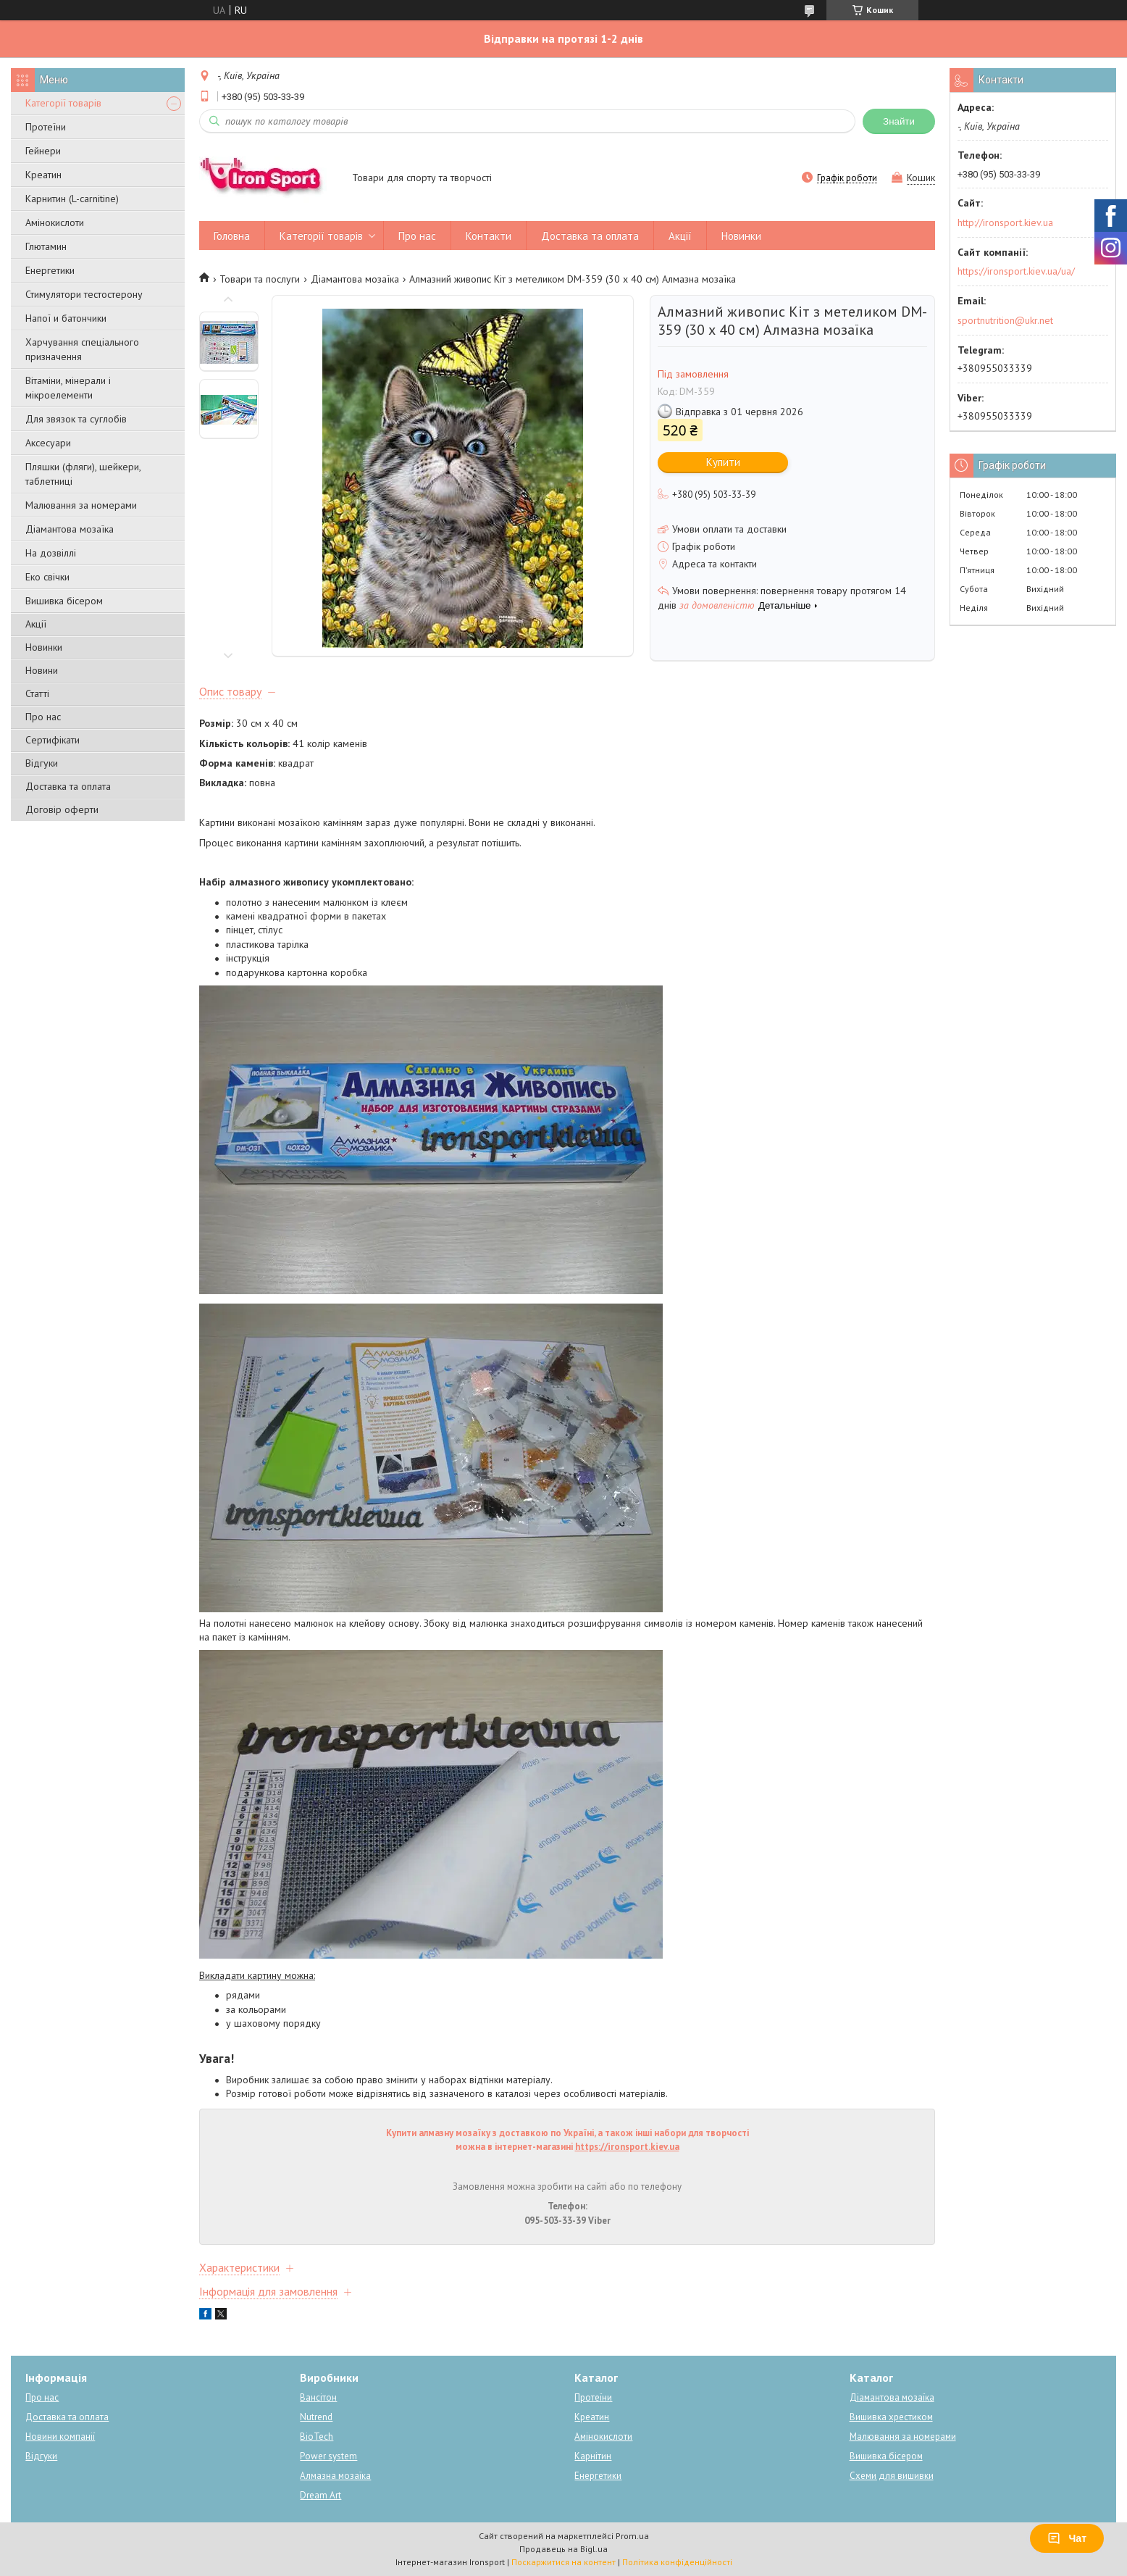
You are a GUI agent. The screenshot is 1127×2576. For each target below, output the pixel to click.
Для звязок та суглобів (76, 418)
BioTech (316, 2436)
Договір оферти (62, 809)
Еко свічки (47, 576)
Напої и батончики (65, 318)
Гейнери (43, 150)
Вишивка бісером (64, 600)
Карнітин (592, 2456)
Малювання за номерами (81, 505)
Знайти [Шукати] (899, 121)
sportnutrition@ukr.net (1005, 320)
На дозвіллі (50, 552)
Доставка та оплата (68, 786)
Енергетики (50, 270)
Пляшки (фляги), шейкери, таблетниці (83, 474)
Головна (232, 235)
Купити (723, 462)
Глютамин (46, 246)
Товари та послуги (259, 278)
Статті (37, 693)
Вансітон (318, 2397)
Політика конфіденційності (677, 2561)
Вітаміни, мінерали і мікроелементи (68, 387)
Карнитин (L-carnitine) (72, 198)
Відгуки (41, 763)
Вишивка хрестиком (891, 2417)
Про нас (43, 716)
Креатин (43, 174)
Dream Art (320, 2495)
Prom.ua (632, 2535)
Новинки (43, 647)
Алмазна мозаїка (335, 2475)
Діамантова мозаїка (69, 528)
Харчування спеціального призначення (82, 349)
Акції (35, 623)
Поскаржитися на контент (563, 2561)
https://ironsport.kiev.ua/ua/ (1016, 271)
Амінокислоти (54, 222)
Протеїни (45, 126)
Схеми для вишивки (892, 2475)
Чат (1066, 2538)
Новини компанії (60, 2436)
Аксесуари (48, 442)
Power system (328, 2456)
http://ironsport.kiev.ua (1005, 222)
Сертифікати (52, 739)
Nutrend (316, 2417)
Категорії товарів (63, 102)
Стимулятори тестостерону (84, 294)
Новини (41, 670)
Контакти (488, 235)
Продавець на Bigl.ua (563, 2548)
